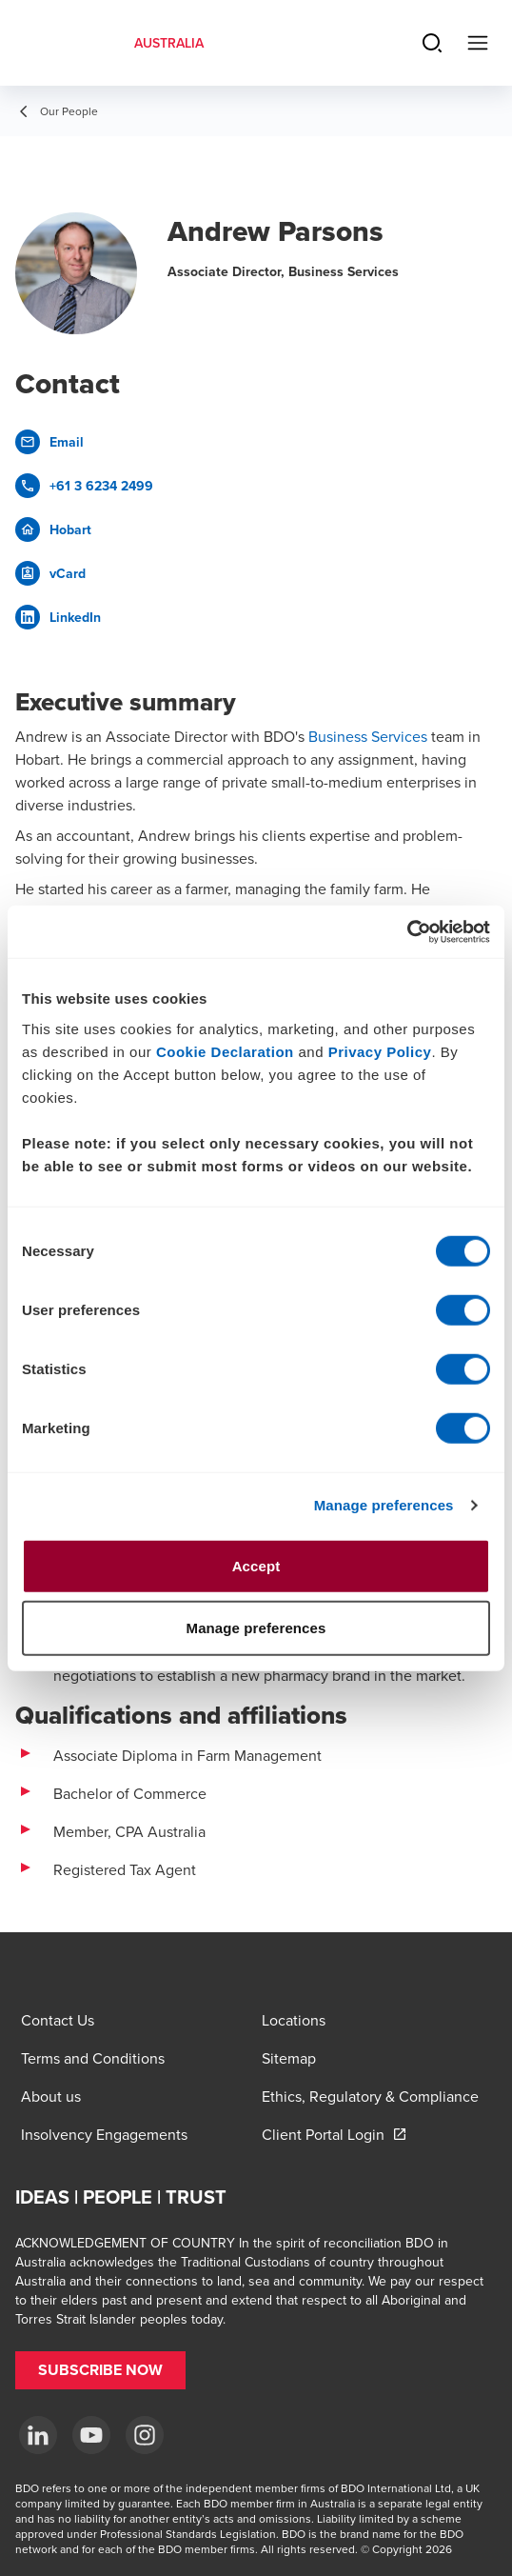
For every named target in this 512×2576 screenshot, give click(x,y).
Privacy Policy (380, 1051)
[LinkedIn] (38, 2435)
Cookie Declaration (225, 1051)
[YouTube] (91, 2435)
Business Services (367, 736)
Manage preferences (384, 1505)
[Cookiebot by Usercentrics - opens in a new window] (407, 931)
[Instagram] (144, 2435)
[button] (100, 2370)
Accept (256, 1565)
